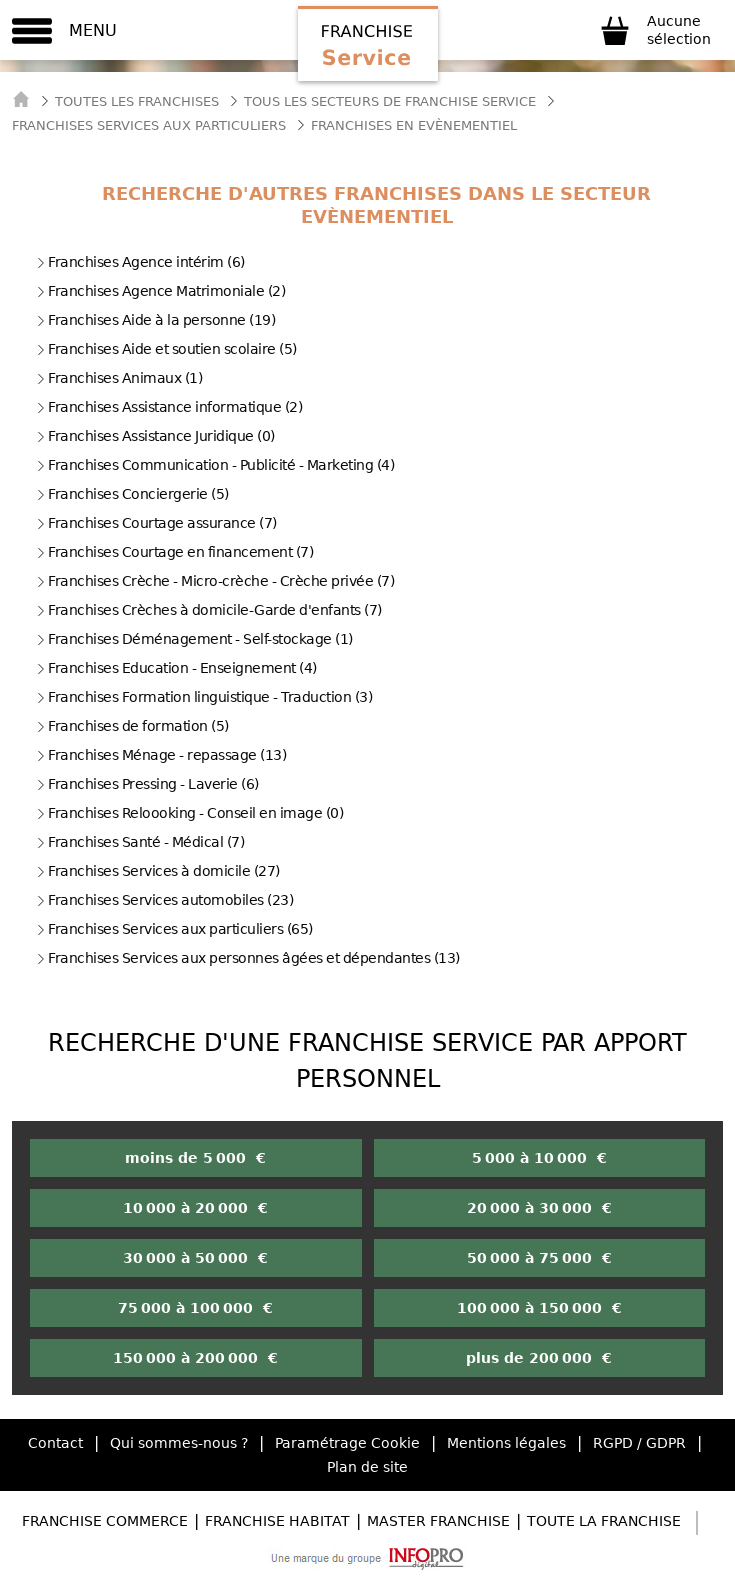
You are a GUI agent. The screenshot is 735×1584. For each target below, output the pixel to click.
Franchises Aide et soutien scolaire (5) (166, 349)
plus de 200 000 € (539, 1358)
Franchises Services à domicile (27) (158, 871)
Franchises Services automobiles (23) (164, 900)
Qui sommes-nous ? (179, 1443)
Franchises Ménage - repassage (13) (161, 755)
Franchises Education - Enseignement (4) (176, 668)
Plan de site (367, 1467)
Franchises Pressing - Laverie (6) (147, 784)
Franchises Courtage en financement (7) (174, 552)
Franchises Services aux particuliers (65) (174, 929)
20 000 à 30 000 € (539, 1208)
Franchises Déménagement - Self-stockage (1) (194, 639)
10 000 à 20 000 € (195, 1208)
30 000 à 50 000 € (195, 1258)
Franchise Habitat (277, 1521)
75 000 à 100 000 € (195, 1308)
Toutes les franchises (137, 101)
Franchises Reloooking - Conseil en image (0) (189, 813)
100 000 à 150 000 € (539, 1308)
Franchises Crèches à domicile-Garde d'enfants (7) (209, 610)
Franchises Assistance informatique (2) (169, 407)
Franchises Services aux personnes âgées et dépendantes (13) (248, 958)
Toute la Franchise (604, 1521)
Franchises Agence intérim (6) (140, 262)
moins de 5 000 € (195, 1158)
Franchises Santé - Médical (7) (140, 842)
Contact (55, 1443)
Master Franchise (438, 1521)
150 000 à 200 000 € (195, 1358)
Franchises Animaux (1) (119, 378)
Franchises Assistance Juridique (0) (155, 436)
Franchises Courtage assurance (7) (156, 523)
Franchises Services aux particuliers (149, 125)
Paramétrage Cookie (347, 1443)
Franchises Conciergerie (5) (132, 494)
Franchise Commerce (105, 1521)
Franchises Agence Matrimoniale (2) (160, 291)
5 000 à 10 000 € (539, 1158)
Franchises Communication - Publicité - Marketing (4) (215, 465)
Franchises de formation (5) (132, 726)
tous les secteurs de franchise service (390, 101)
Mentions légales (506, 1443)
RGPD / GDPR (639, 1443)
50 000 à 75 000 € (539, 1258)
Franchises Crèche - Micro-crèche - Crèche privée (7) (215, 581)
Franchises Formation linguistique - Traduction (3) (204, 697)
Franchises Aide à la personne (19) (155, 320)
